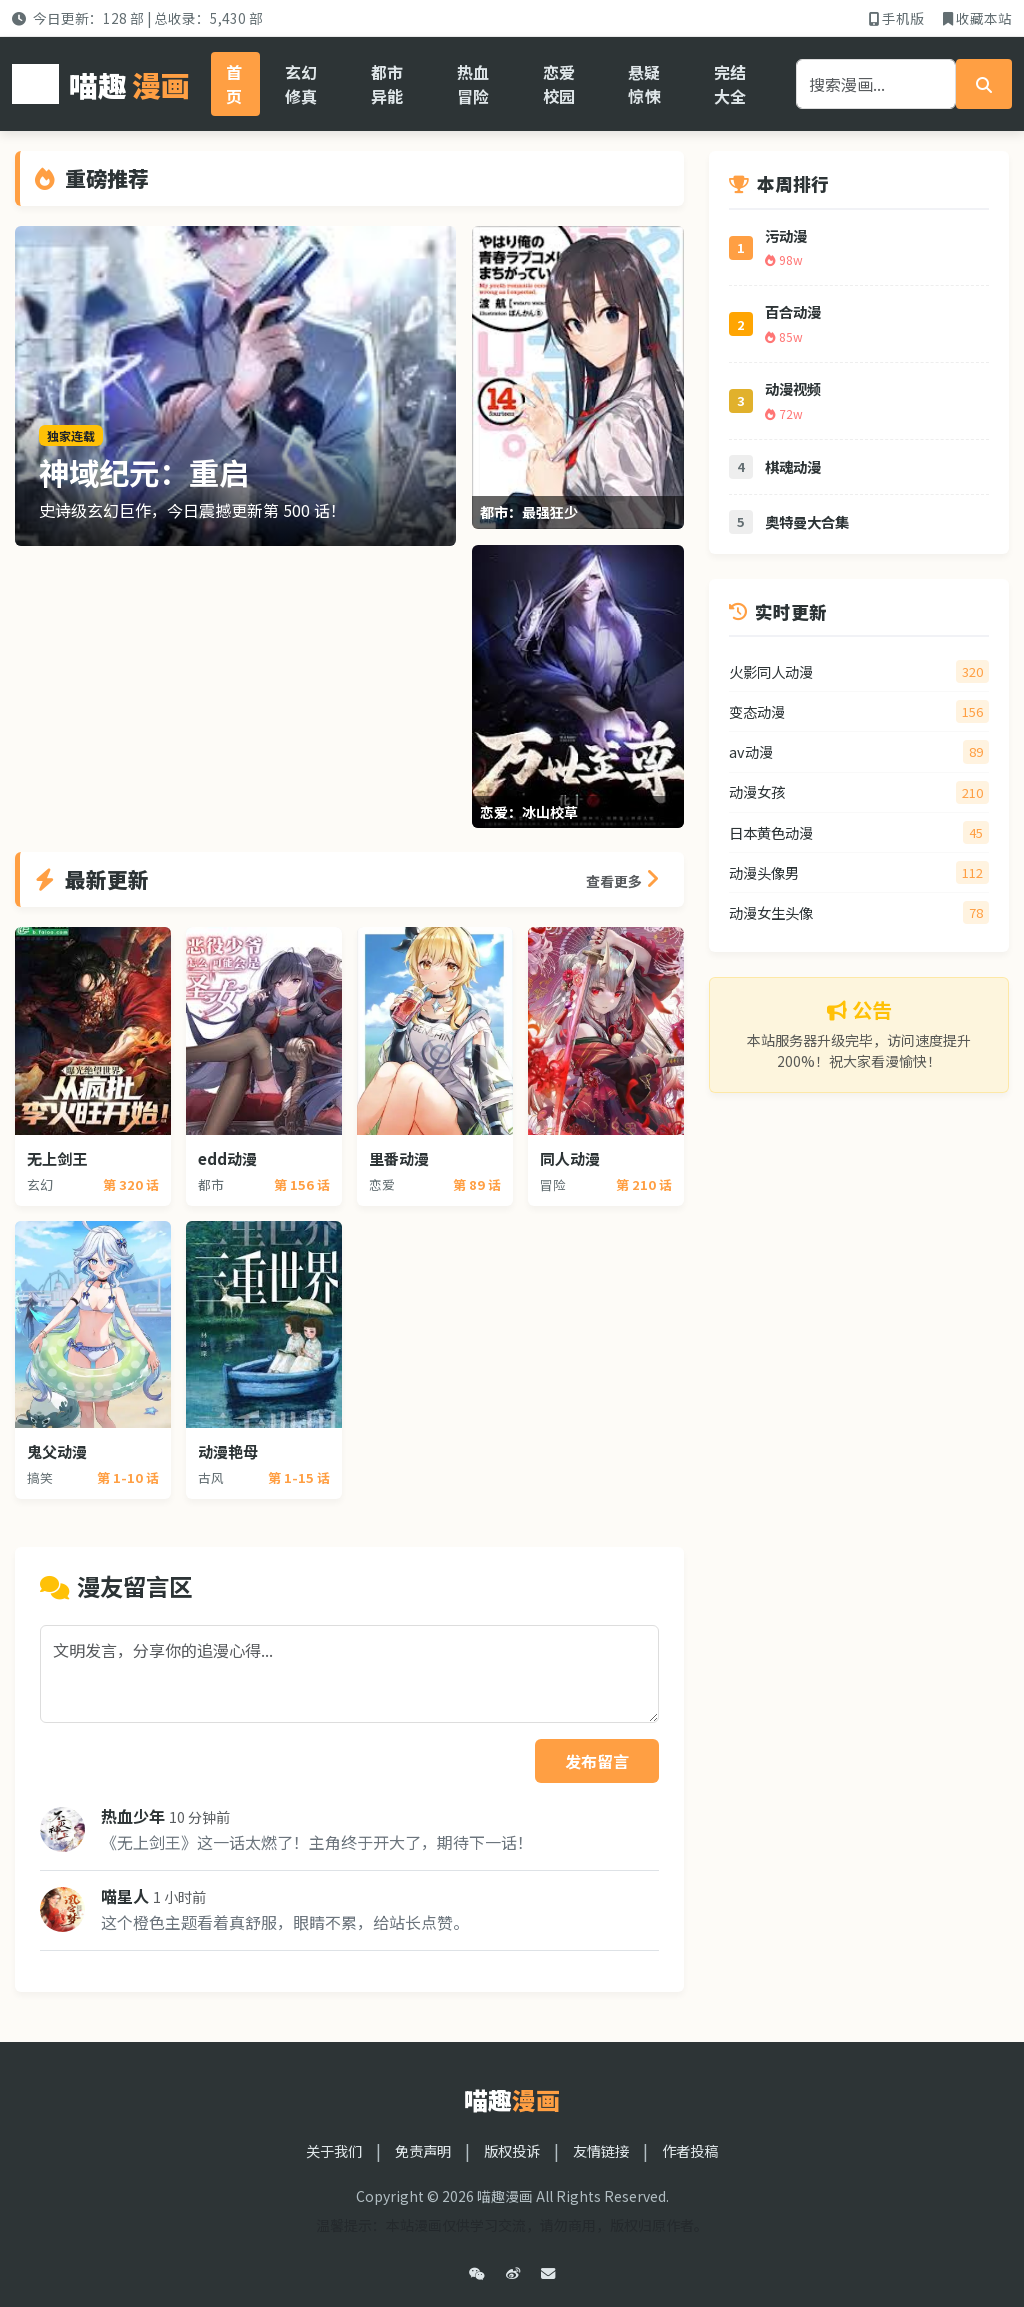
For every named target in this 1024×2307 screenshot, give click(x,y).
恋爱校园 (559, 84)
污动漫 (786, 235)
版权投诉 (512, 2150)
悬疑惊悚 (644, 84)
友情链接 (601, 2150)
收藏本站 (977, 18)
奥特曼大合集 (807, 521)
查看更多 (622, 879)
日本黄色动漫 (771, 832)
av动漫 (751, 751)
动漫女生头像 (771, 912)
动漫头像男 (764, 872)
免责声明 (423, 2150)
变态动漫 (757, 711)
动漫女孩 (757, 791)
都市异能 (387, 84)
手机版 (896, 18)
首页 (234, 84)
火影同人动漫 (771, 671)
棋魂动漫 (793, 466)
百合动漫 (793, 311)
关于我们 (334, 2150)
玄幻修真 (301, 84)
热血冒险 (473, 84)
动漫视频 (793, 388)
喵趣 (101, 84)
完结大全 (730, 84)
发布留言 (597, 1761)
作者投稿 (690, 2150)
